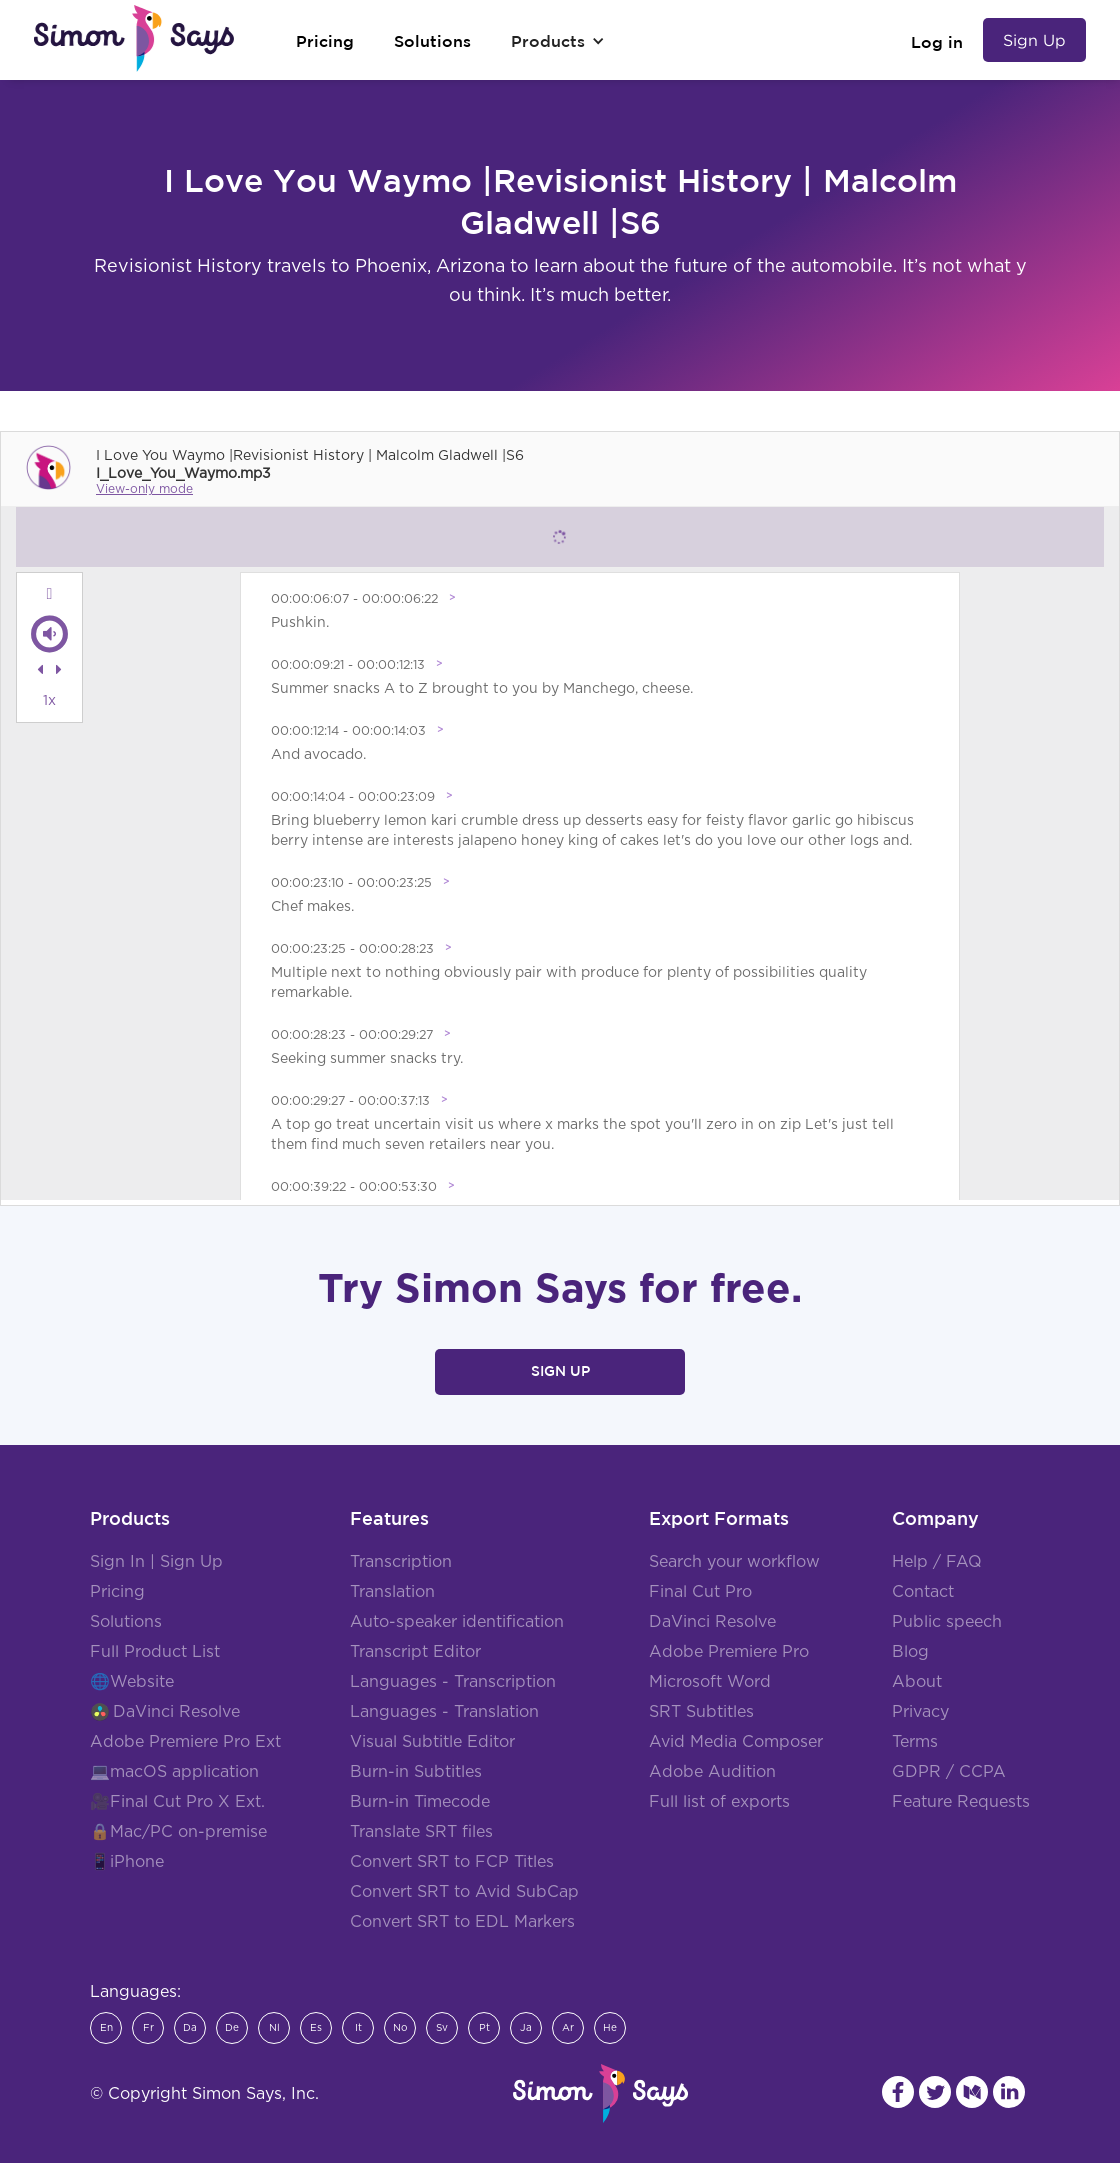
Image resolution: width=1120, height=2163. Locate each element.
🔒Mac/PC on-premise (178, 1832)
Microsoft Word (710, 1682)
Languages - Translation (444, 1712)
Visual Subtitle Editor (432, 1742)
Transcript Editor (415, 1652)
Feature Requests (961, 1802)
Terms (915, 1742)
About (917, 1682)
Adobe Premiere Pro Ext (185, 1742)
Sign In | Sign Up (156, 1562)
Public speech (947, 1622)
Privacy (920, 1712)
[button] (558, 41)
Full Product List (155, 1652)
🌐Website (132, 1682)
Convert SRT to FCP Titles (452, 1862)
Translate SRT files (421, 1832)
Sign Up (1034, 40)
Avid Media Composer (736, 1742)
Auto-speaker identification (457, 1622)
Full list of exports (719, 1802)
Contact (923, 1592)
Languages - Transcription (453, 1682)
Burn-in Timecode (420, 1802)
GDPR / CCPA (949, 1772)
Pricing (117, 1592)
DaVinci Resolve (176, 1712)
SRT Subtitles (701, 1712)
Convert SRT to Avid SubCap (464, 1892)
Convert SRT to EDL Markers (462, 1922)
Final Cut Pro (700, 1592)
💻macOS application (174, 1772)
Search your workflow (734, 1562)
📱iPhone (127, 1862)
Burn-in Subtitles (416, 1772)
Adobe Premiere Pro (729, 1652)
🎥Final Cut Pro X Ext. (177, 1802)
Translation (392, 1592)
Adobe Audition (712, 1772)
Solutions (126, 1622)
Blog (910, 1652)
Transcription (401, 1562)
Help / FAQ (937, 1562)
